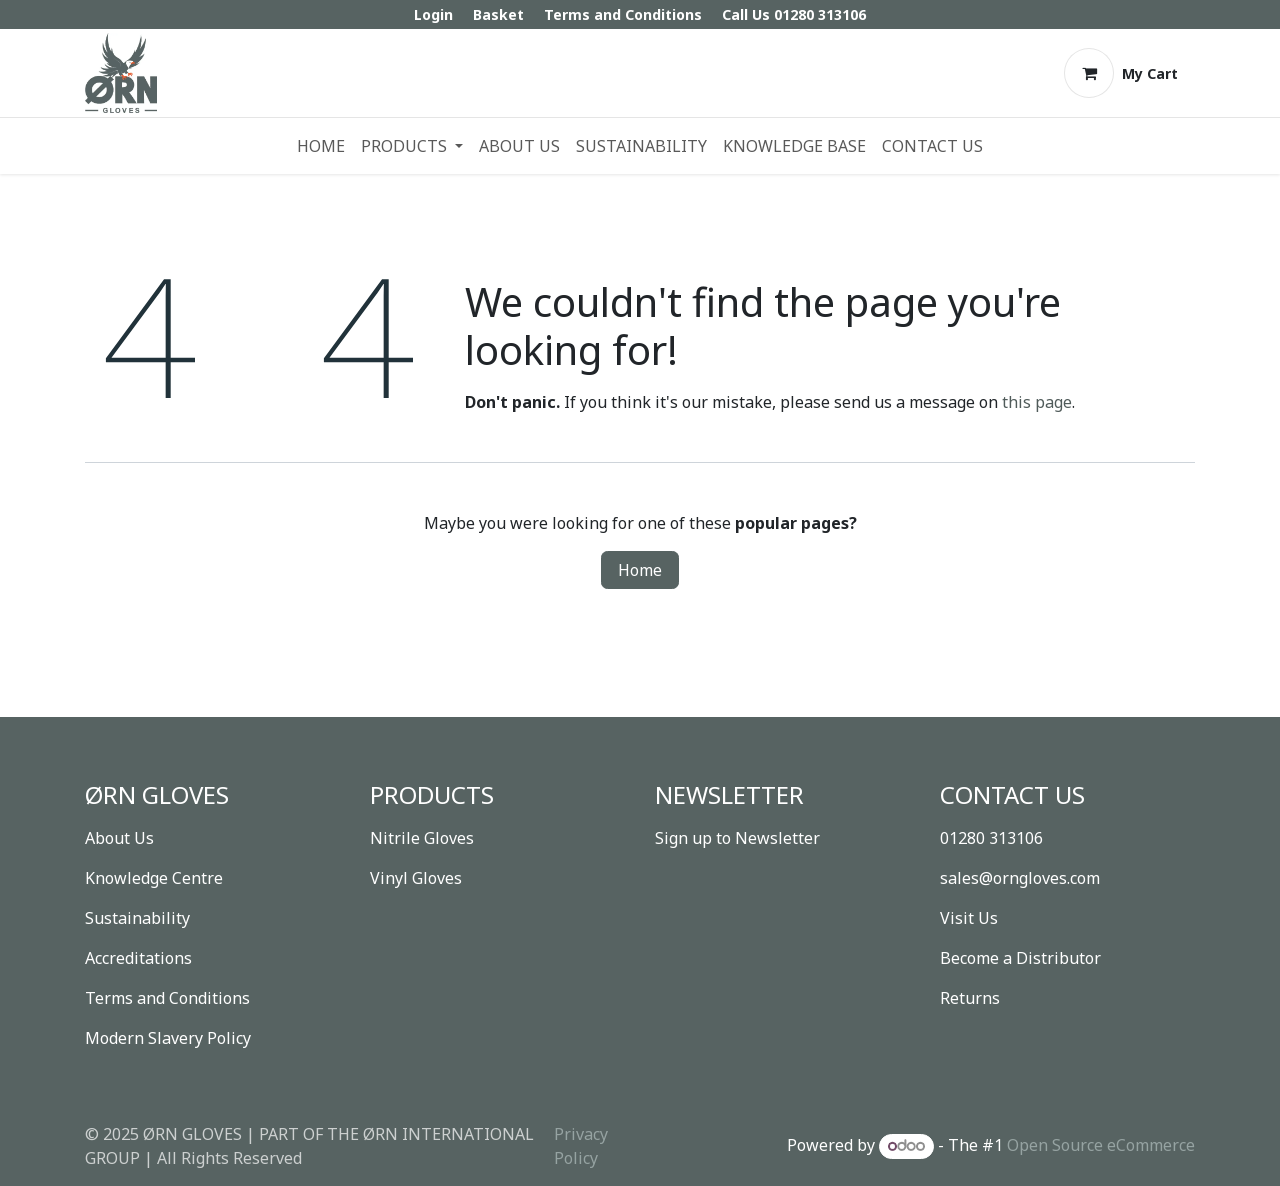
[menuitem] (321, 146)
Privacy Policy (581, 1146)
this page (1037, 402)
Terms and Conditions (623, 14)
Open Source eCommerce (1101, 1145)
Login (433, 14)
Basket (498, 14)
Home (640, 570)
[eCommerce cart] (1121, 73)
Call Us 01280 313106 (794, 14)
